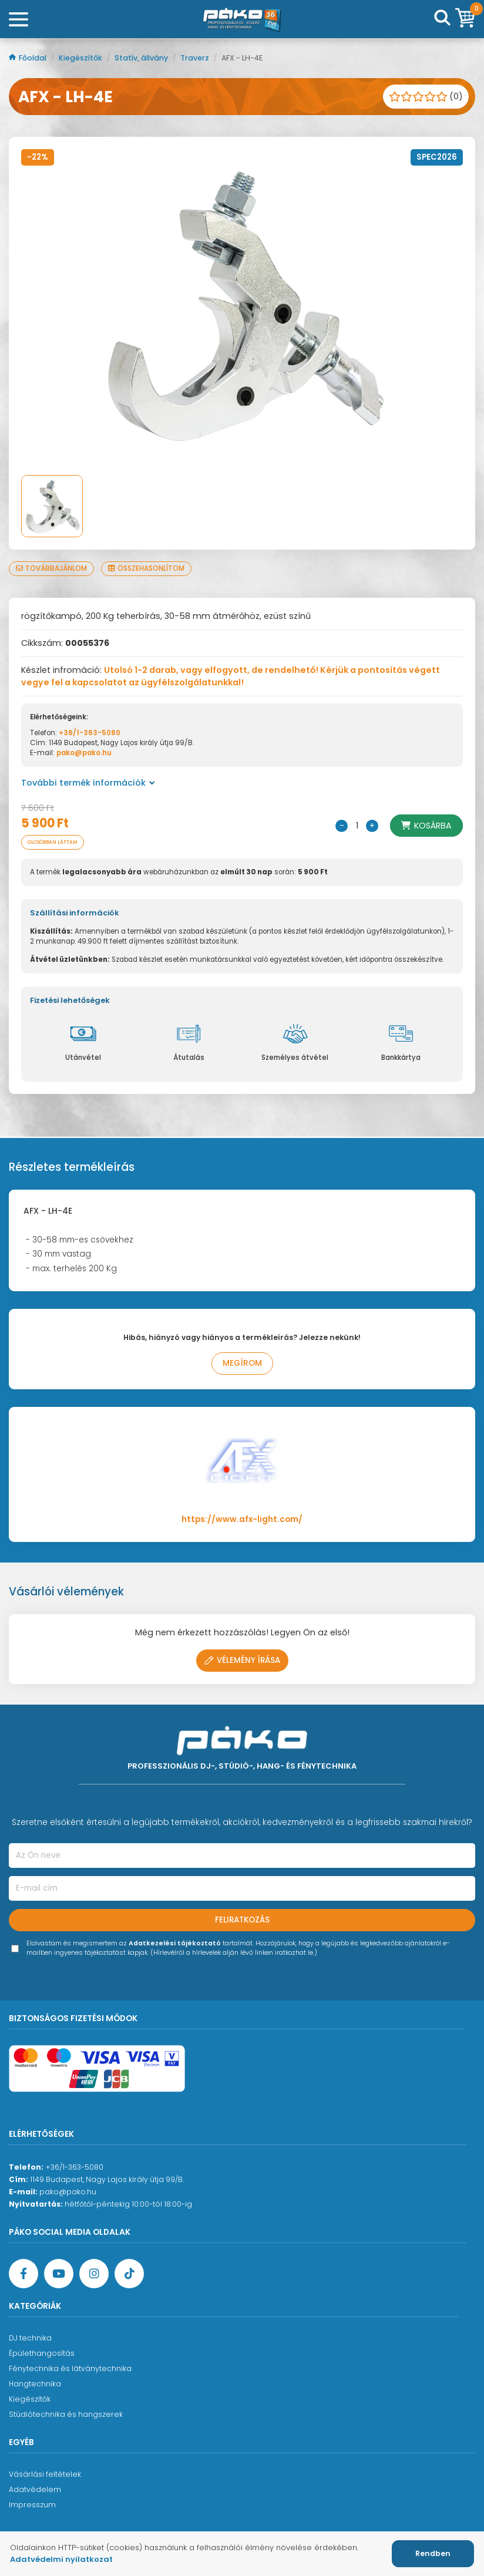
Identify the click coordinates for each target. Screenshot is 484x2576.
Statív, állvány (142, 58)
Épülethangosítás (42, 2353)
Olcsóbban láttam (53, 842)
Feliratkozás (242, 1919)
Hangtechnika (35, 2384)
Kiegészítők (81, 58)
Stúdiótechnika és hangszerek (66, 2414)
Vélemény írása (242, 1660)
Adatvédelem (35, 2489)
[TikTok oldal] (129, 2273)
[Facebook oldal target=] (23, 2273)
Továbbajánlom (51, 568)
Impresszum (32, 2505)
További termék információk (88, 783)
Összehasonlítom (146, 568)
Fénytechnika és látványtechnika (70, 2368)
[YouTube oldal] (58, 2273)
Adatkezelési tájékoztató (175, 1943)
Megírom (242, 1363)
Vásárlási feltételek (45, 2474)
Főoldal (28, 58)
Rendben (433, 2553)
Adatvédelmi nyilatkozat (61, 2559)
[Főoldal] (242, 19)
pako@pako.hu (84, 752)
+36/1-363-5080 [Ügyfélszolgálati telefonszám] (74, 2167)
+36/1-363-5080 (89, 733)
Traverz (195, 58)
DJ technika (30, 2338)
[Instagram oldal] (94, 2273)
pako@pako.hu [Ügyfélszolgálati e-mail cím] (67, 2192)
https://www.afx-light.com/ (242, 1519)
